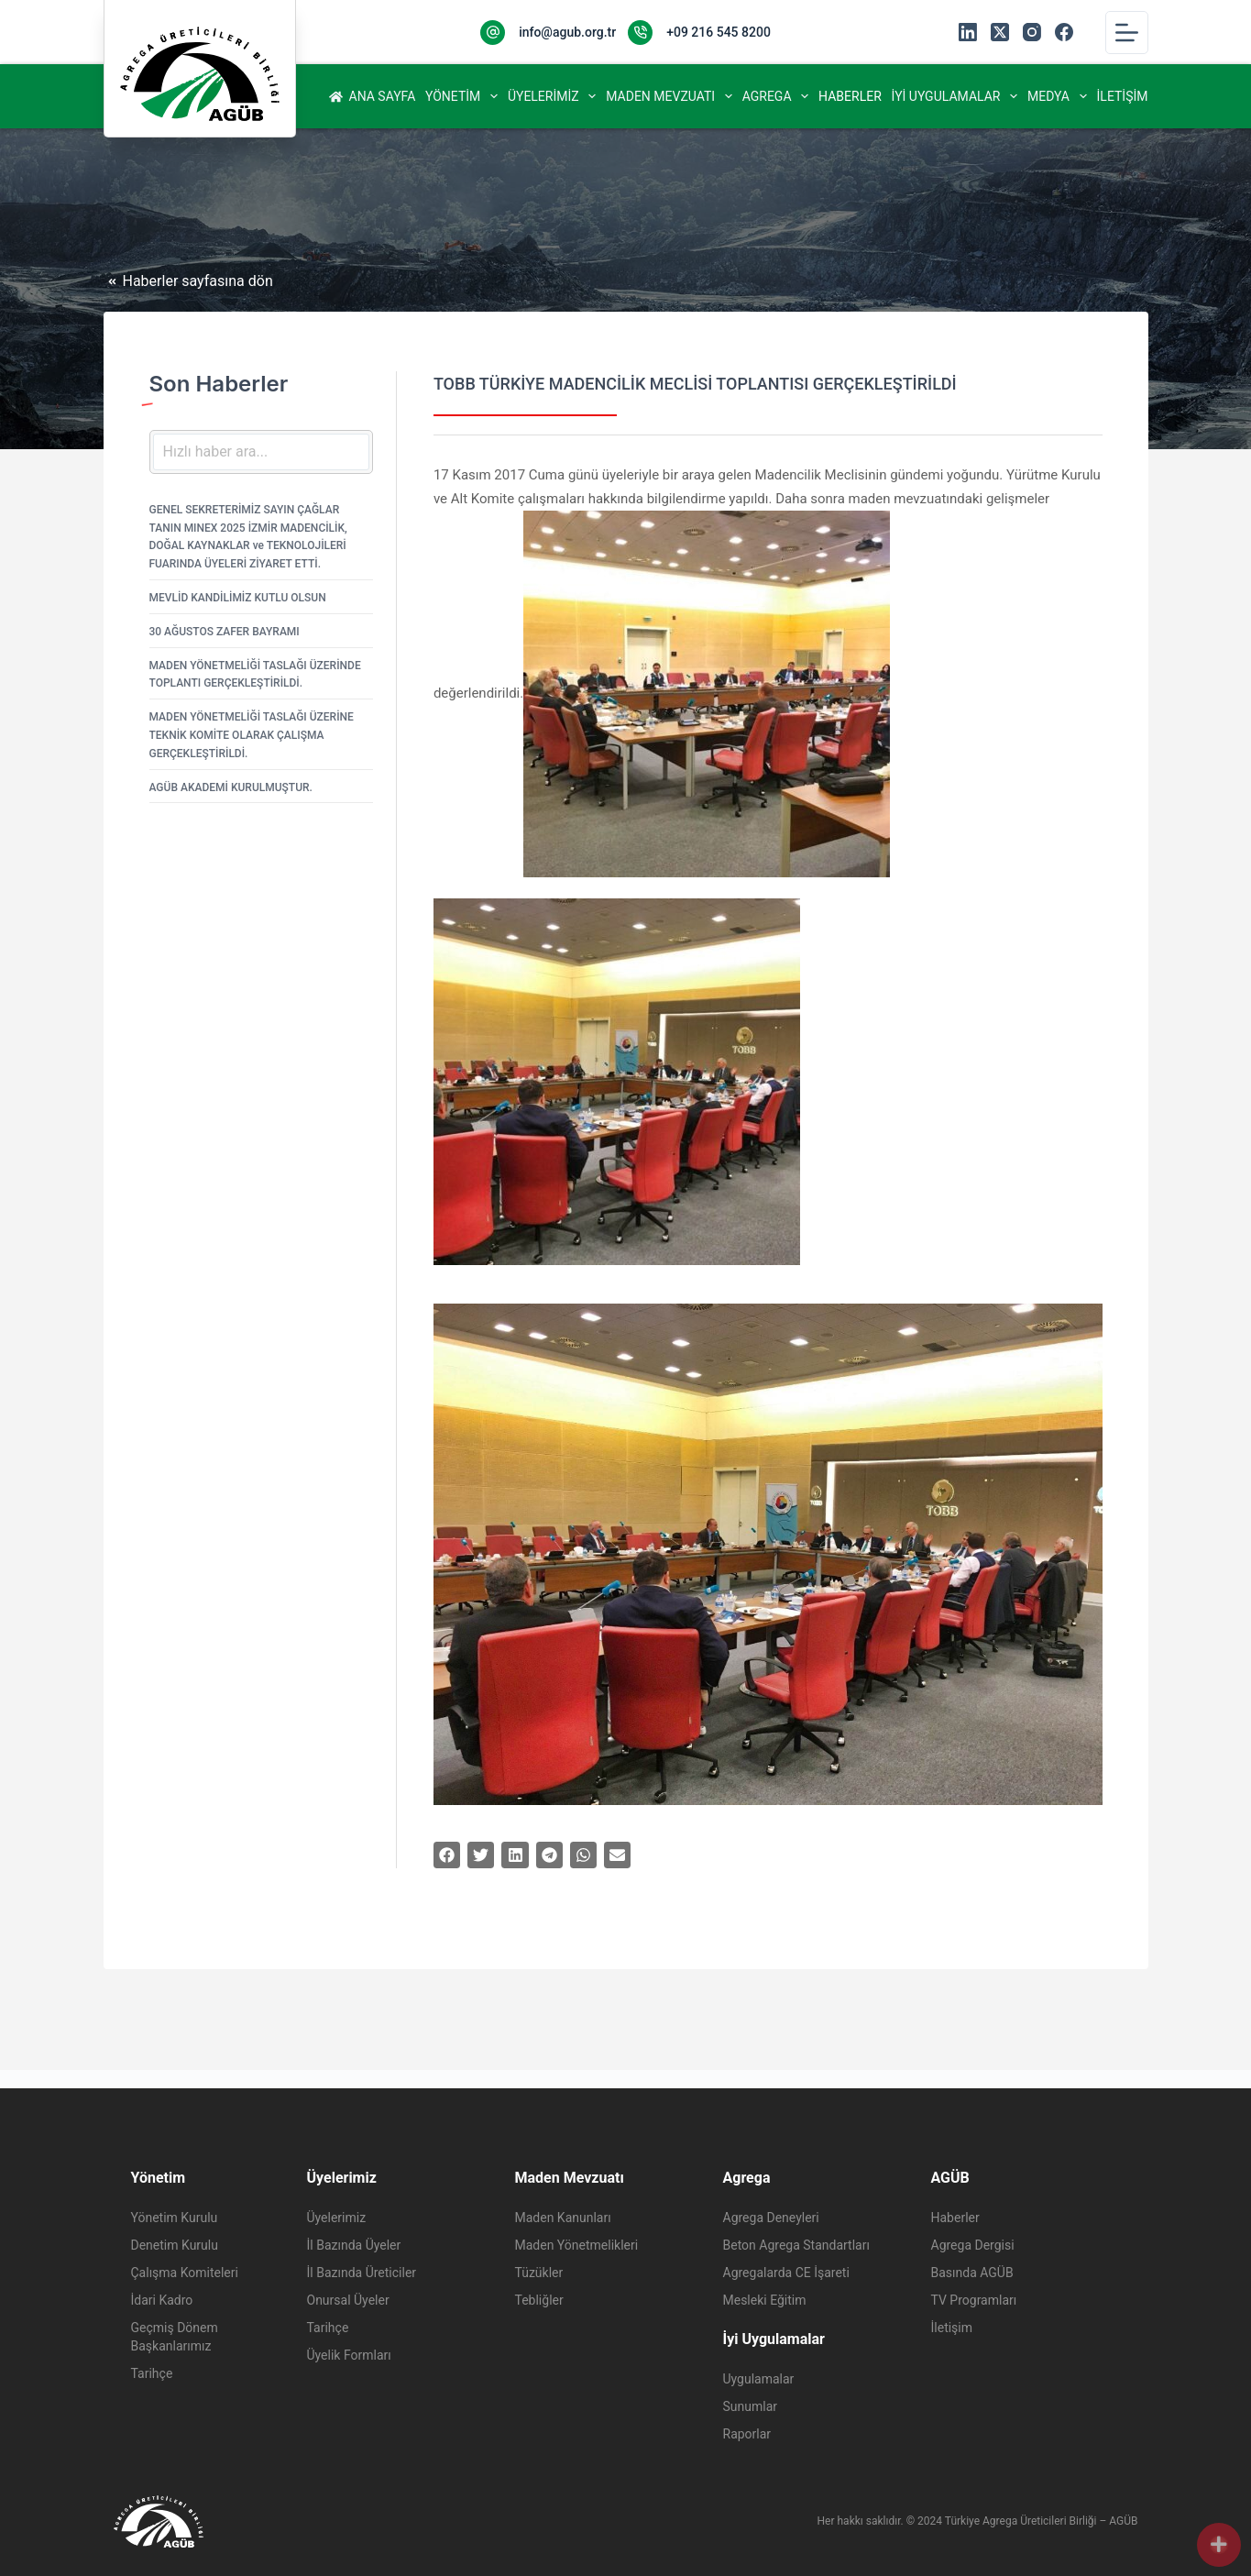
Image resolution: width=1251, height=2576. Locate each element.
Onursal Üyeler (348, 2300)
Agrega (777, 96)
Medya (1059, 96)
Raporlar (747, 2434)
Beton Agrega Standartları (796, 2245)
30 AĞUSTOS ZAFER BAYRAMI (224, 631)
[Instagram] (1032, 32)
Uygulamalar (759, 2379)
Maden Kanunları (563, 2217)
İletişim (1122, 96)
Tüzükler (539, 2272)
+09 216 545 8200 (718, 32)
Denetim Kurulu (174, 2245)
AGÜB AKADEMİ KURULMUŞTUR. (231, 787)
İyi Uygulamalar (957, 96)
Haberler (850, 96)
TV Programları (974, 2300)
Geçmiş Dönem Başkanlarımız (174, 2336)
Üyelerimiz (554, 96)
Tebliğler (539, 2300)
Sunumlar (750, 2406)
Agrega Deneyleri (771, 2217)
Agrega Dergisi (973, 2245)
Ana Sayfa (372, 96)
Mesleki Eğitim (765, 2300)
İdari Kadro (162, 2300)
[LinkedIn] (968, 32)
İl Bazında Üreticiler (362, 2272)
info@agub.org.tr (567, 32)
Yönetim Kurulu (174, 2217)
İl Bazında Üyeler (354, 2245)
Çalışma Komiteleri (184, 2272)
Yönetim (463, 96)
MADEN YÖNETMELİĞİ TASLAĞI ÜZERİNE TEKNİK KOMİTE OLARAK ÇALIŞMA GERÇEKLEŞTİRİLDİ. (251, 735)
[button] (446, 1855)
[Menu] (1126, 32)
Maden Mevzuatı (671, 96)
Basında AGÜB (972, 2272)
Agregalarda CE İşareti (786, 2272)
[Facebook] (1064, 32)
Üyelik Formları (349, 2355)
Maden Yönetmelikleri (577, 2245)
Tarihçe (152, 2373)
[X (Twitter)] (1000, 32)
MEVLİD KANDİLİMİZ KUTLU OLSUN (237, 597)
